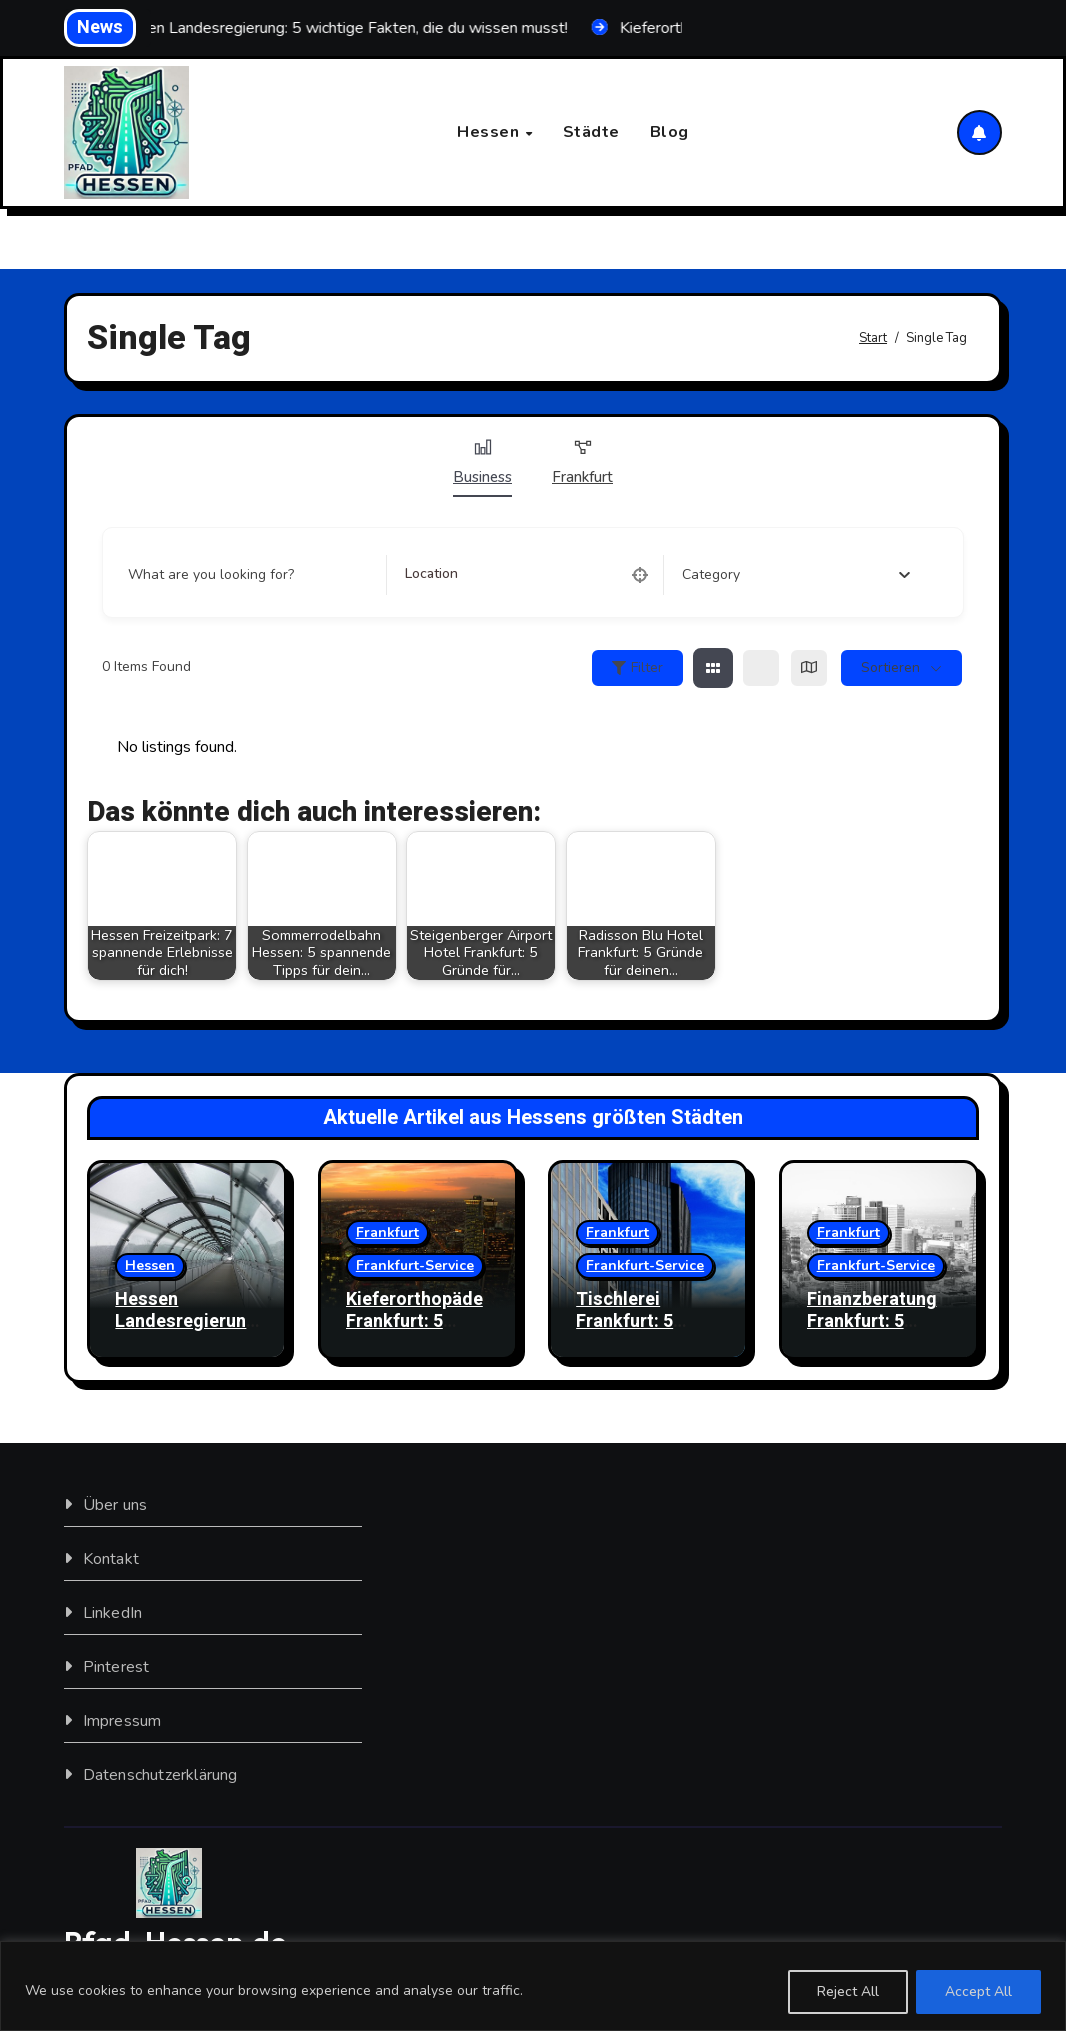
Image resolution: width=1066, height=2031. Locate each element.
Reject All (848, 1991)
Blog (669, 132)
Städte (591, 132)
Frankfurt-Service (415, 1265)
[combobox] (796, 575)
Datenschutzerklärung (160, 1776)
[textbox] (711, 575)
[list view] (761, 668)
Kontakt (111, 1560)
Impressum (122, 1722)
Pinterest (116, 1668)
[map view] (809, 668)
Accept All (978, 1991)
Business (482, 462)
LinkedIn (113, 1614)
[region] (533, 1986)
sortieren (890, 667)
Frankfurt (582, 462)
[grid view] (713, 668)
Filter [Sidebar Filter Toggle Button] (637, 667)
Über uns (115, 1506)
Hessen (490, 132)
